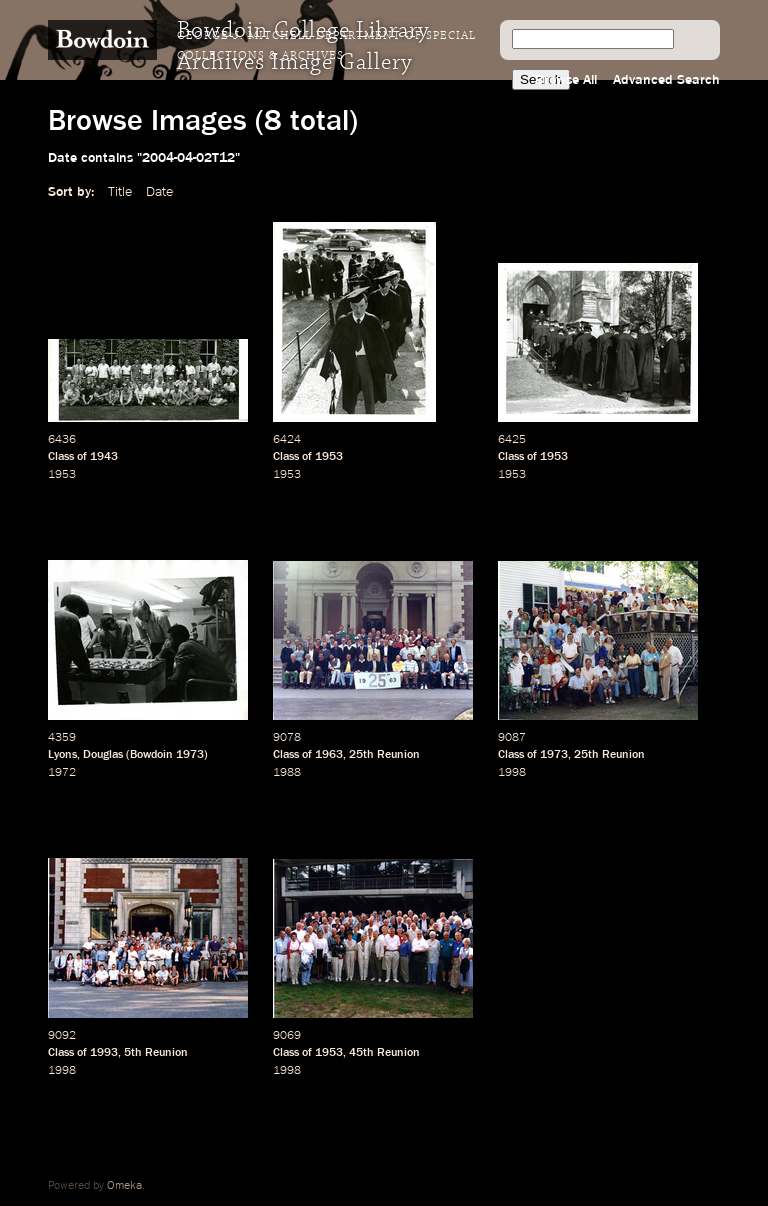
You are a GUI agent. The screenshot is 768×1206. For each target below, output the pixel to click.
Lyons (62, 755)
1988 (287, 773)
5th (133, 1053)
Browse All (566, 80)
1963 (329, 755)
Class (61, 457)
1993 (104, 1053)
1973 (190, 755)
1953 (62, 475)
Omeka (124, 1186)
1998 (512, 773)
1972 (62, 773)
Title (120, 192)
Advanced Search (666, 80)
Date (159, 192)
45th (361, 1053)
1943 (104, 457)
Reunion (398, 755)
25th (361, 755)
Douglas (103, 755)
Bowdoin (151, 755)
